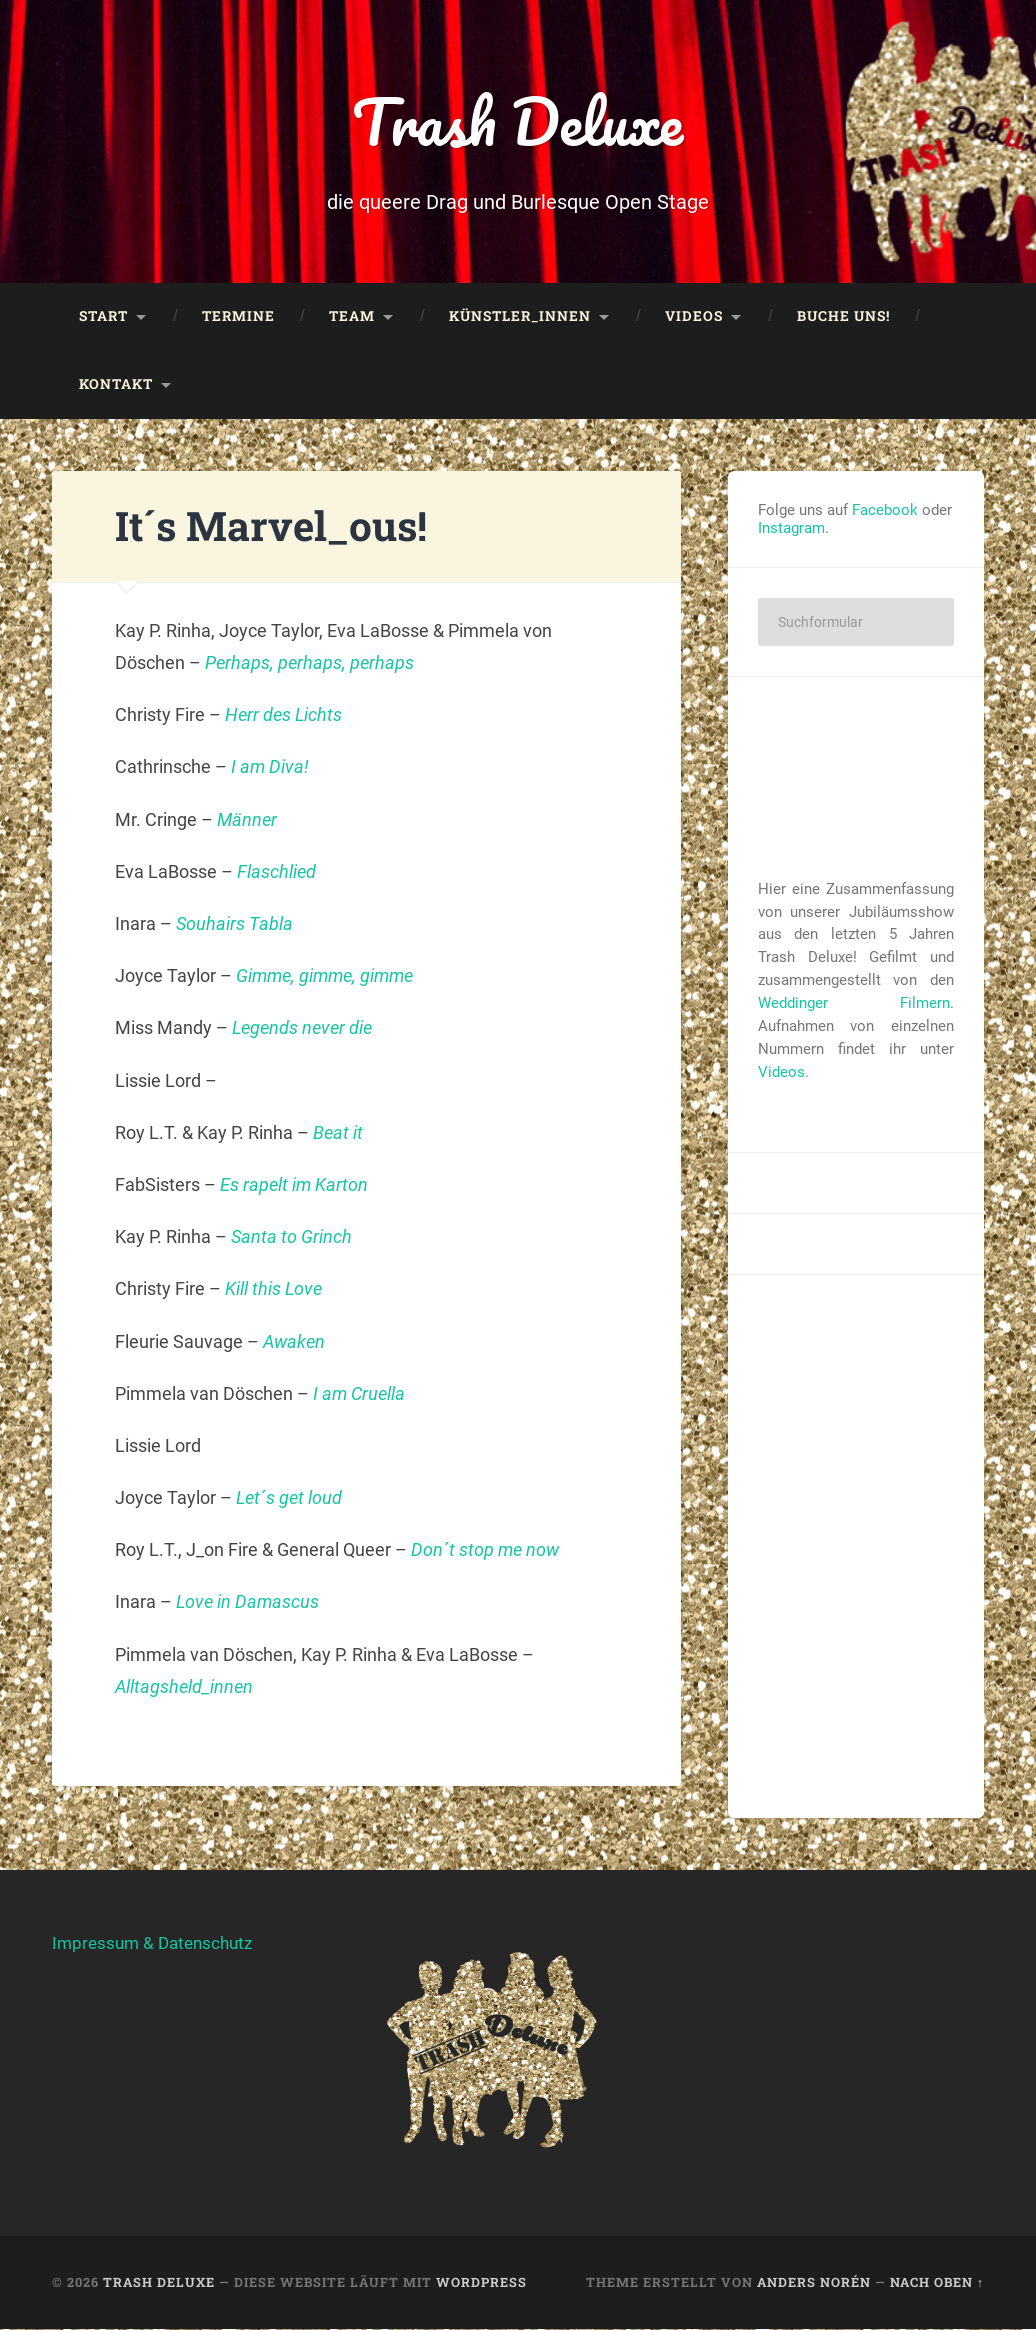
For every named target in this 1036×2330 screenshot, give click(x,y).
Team (352, 318)
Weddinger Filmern (854, 1005)
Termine (238, 318)
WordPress (481, 2284)
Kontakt (116, 386)
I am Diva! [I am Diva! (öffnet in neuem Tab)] (270, 768)
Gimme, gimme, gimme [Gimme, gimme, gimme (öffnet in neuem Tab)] (324, 977)
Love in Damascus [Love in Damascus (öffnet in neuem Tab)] (247, 1603)
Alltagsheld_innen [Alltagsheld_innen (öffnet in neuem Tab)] (184, 1688)
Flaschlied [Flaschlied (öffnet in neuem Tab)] (276, 872)
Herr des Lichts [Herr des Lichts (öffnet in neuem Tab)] (283, 716)
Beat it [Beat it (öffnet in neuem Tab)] (338, 1133)
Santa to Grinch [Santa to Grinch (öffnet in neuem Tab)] (291, 1238)
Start (103, 318)
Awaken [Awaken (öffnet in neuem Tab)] (294, 1342)
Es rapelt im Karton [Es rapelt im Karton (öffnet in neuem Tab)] (294, 1186)
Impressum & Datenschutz (152, 1945)
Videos (694, 318)
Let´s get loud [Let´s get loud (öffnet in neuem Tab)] (289, 1499)
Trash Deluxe (517, 121)
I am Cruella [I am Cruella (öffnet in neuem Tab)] (359, 1394)
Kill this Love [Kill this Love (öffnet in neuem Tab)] (273, 1290)
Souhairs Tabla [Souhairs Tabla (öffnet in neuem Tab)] (234, 925)
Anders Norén (814, 2284)
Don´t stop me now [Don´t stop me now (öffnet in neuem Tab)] (485, 1551)
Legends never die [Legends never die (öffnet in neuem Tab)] (302, 1029)
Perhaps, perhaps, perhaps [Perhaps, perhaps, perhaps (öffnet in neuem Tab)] (309, 664)
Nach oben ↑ (937, 2284)
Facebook (885, 511)
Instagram (791, 529)
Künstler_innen (520, 318)
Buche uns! (843, 318)
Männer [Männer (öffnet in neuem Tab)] (247, 820)
